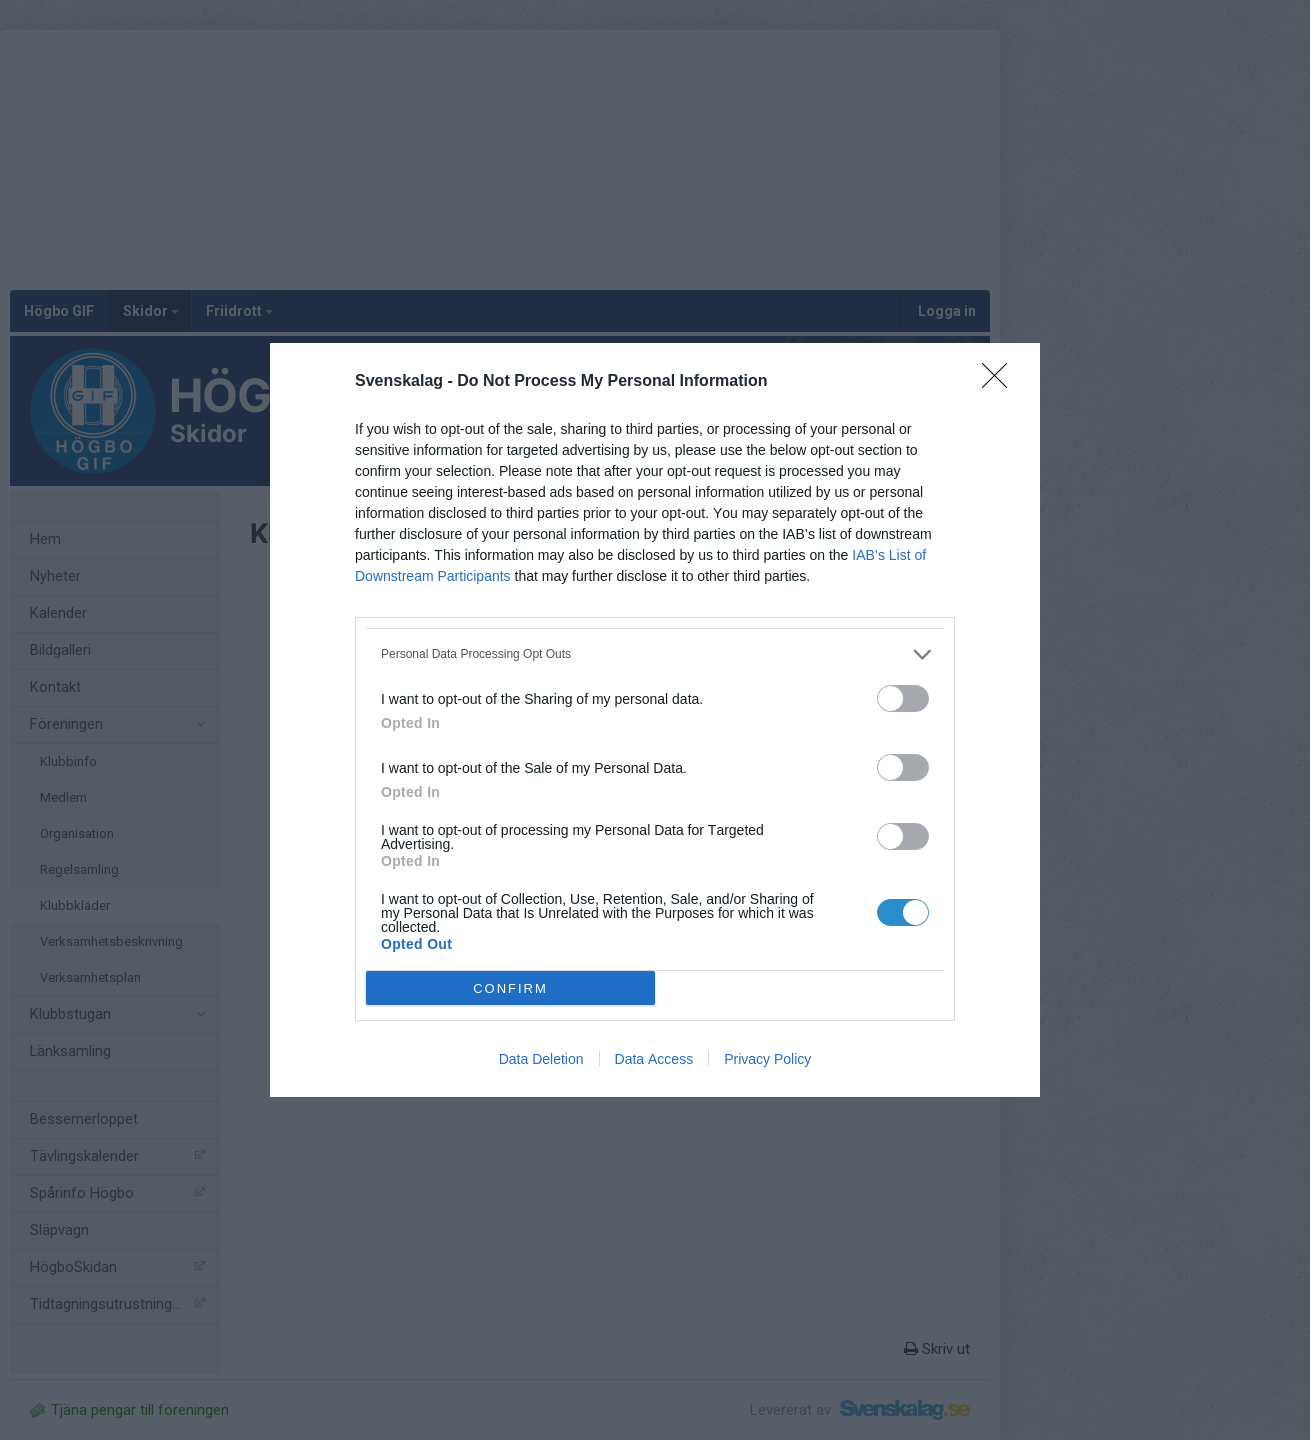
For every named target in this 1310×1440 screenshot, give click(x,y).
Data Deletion (541, 1059)
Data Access (654, 1059)
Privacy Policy (767, 1059)
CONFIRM (510, 988)
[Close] (1001, 382)
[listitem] (655, 654)
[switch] (903, 698)
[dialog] (655, 720)
